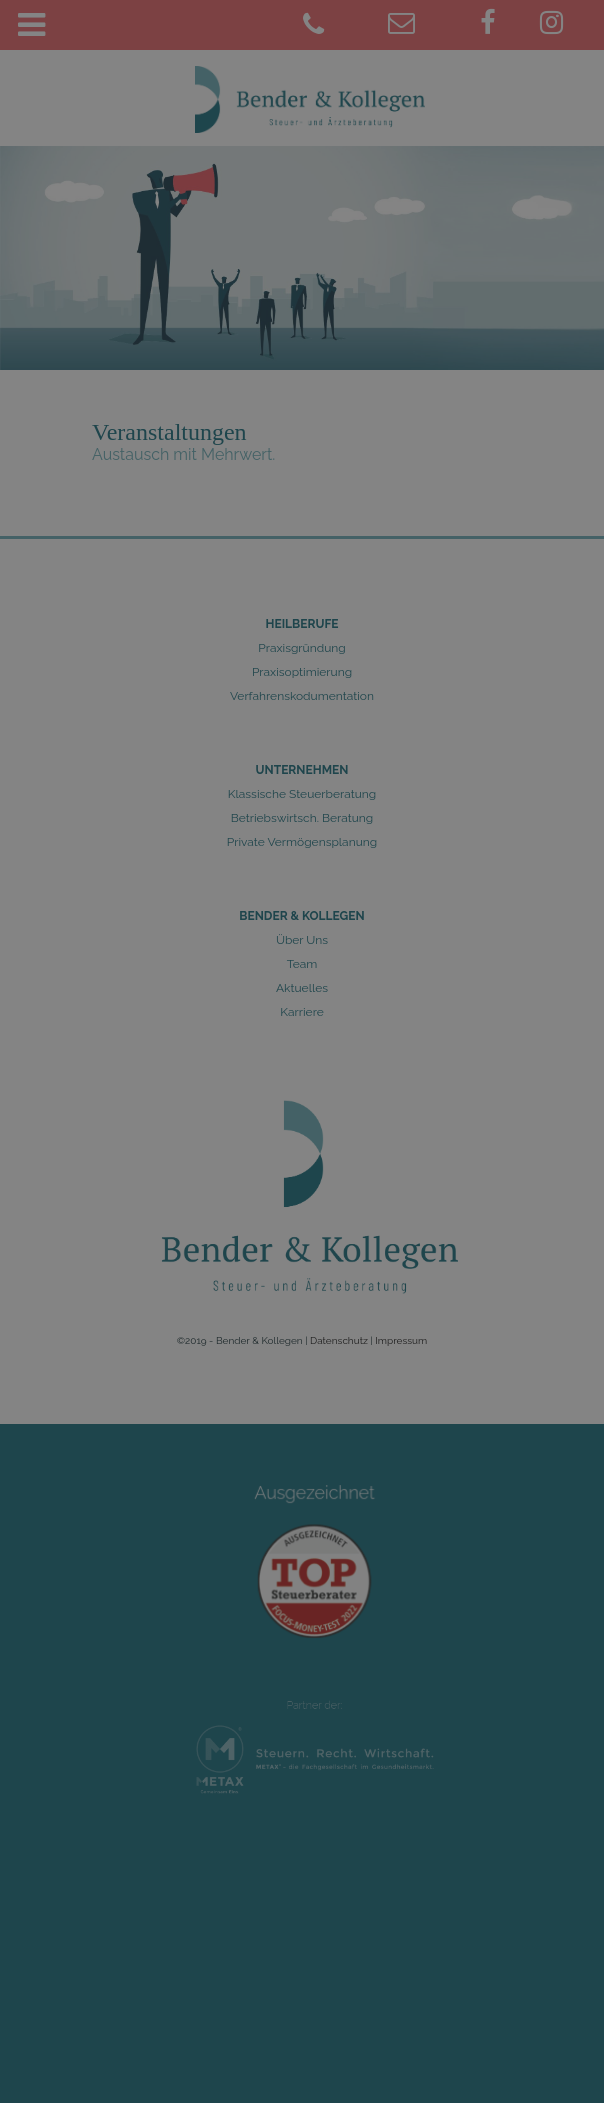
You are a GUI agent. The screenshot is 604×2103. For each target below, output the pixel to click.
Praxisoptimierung (302, 672)
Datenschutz (339, 1340)
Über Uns (302, 940)
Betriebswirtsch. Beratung (302, 818)
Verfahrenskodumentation (302, 696)
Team (302, 964)
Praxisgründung (301, 648)
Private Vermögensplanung (302, 842)
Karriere (301, 1012)
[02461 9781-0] (343, 26)
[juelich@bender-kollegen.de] (427, 26)
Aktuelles (302, 988)
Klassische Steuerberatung (302, 794)
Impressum (401, 1340)
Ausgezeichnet (315, 1510)
